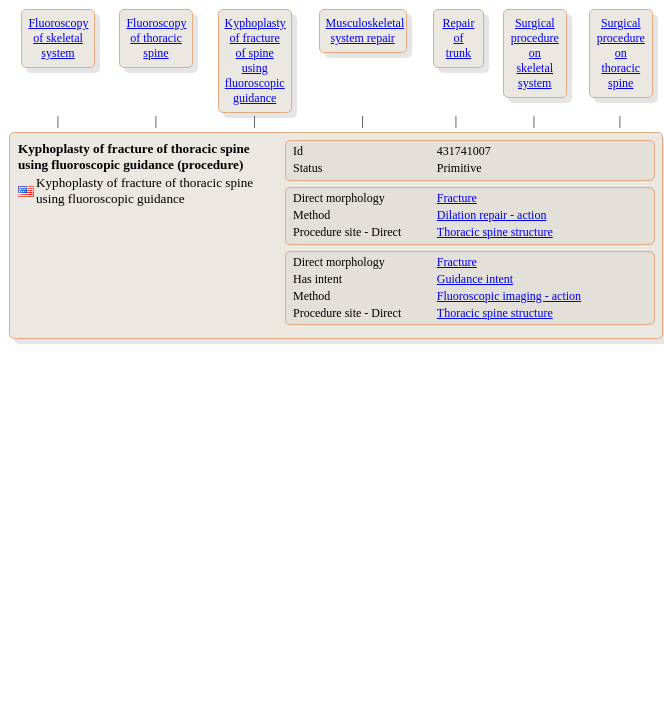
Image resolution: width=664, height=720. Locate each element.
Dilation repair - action (492, 215)
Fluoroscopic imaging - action (509, 296)
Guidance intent (475, 279)
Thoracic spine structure (495, 232)
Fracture (457, 198)
